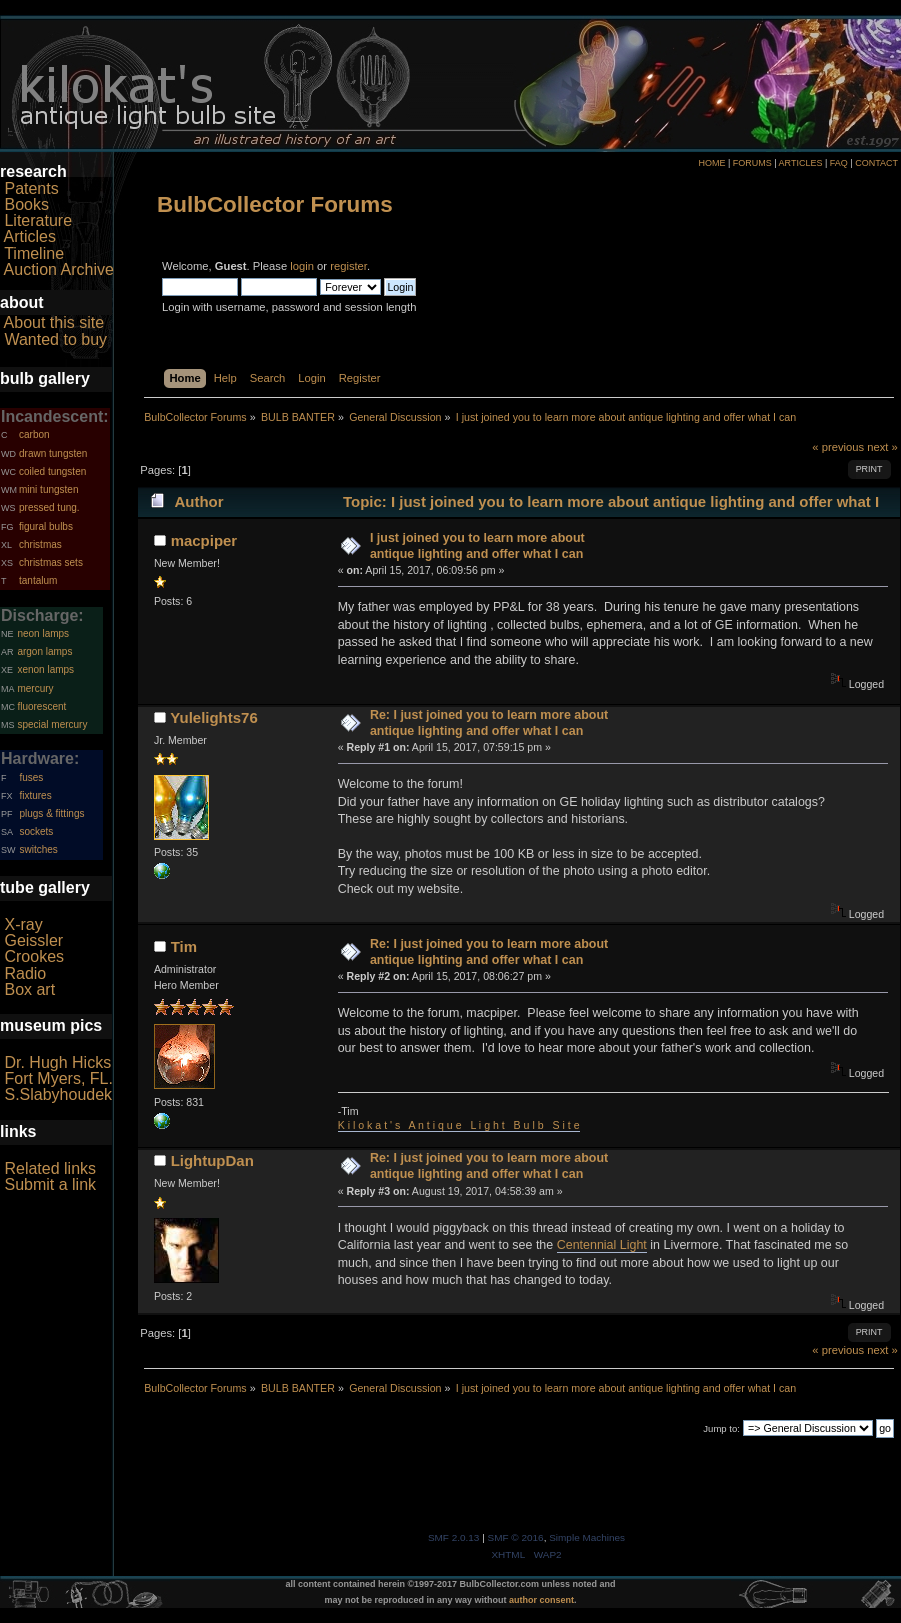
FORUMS (752, 163)
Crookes (34, 956)
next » (882, 447)
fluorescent (41, 706)
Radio (25, 973)
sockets (36, 831)
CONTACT (876, 163)
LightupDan (212, 1160)
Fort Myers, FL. (58, 1078)
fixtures (35, 795)
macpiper (204, 540)
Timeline (34, 253)
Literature (38, 220)
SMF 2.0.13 (454, 1537)
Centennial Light (602, 1245)
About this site (54, 322)
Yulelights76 (213, 717)
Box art (29, 989)
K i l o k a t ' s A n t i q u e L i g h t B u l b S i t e (459, 1125)
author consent (541, 1600)
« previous (838, 447)
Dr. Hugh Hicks (57, 1062)
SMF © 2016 (516, 1537)
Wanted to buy (55, 339)
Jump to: (721, 1428)
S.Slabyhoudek (58, 1094)
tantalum (38, 580)
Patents (31, 188)
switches (38, 849)
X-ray (23, 924)
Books (26, 204)
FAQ (839, 163)
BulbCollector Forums (275, 204)
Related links (50, 1168)
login (302, 266)
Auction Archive (59, 269)
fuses (31, 777)
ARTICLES (801, 163)
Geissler (33, 940)
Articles (30, 236)
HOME (711, 163)
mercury (35, 688)
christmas (40, 544)
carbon (34, 434)
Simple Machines (587, 1537)
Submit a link (50, 1184)
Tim (184, 946)
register (348, 266)
